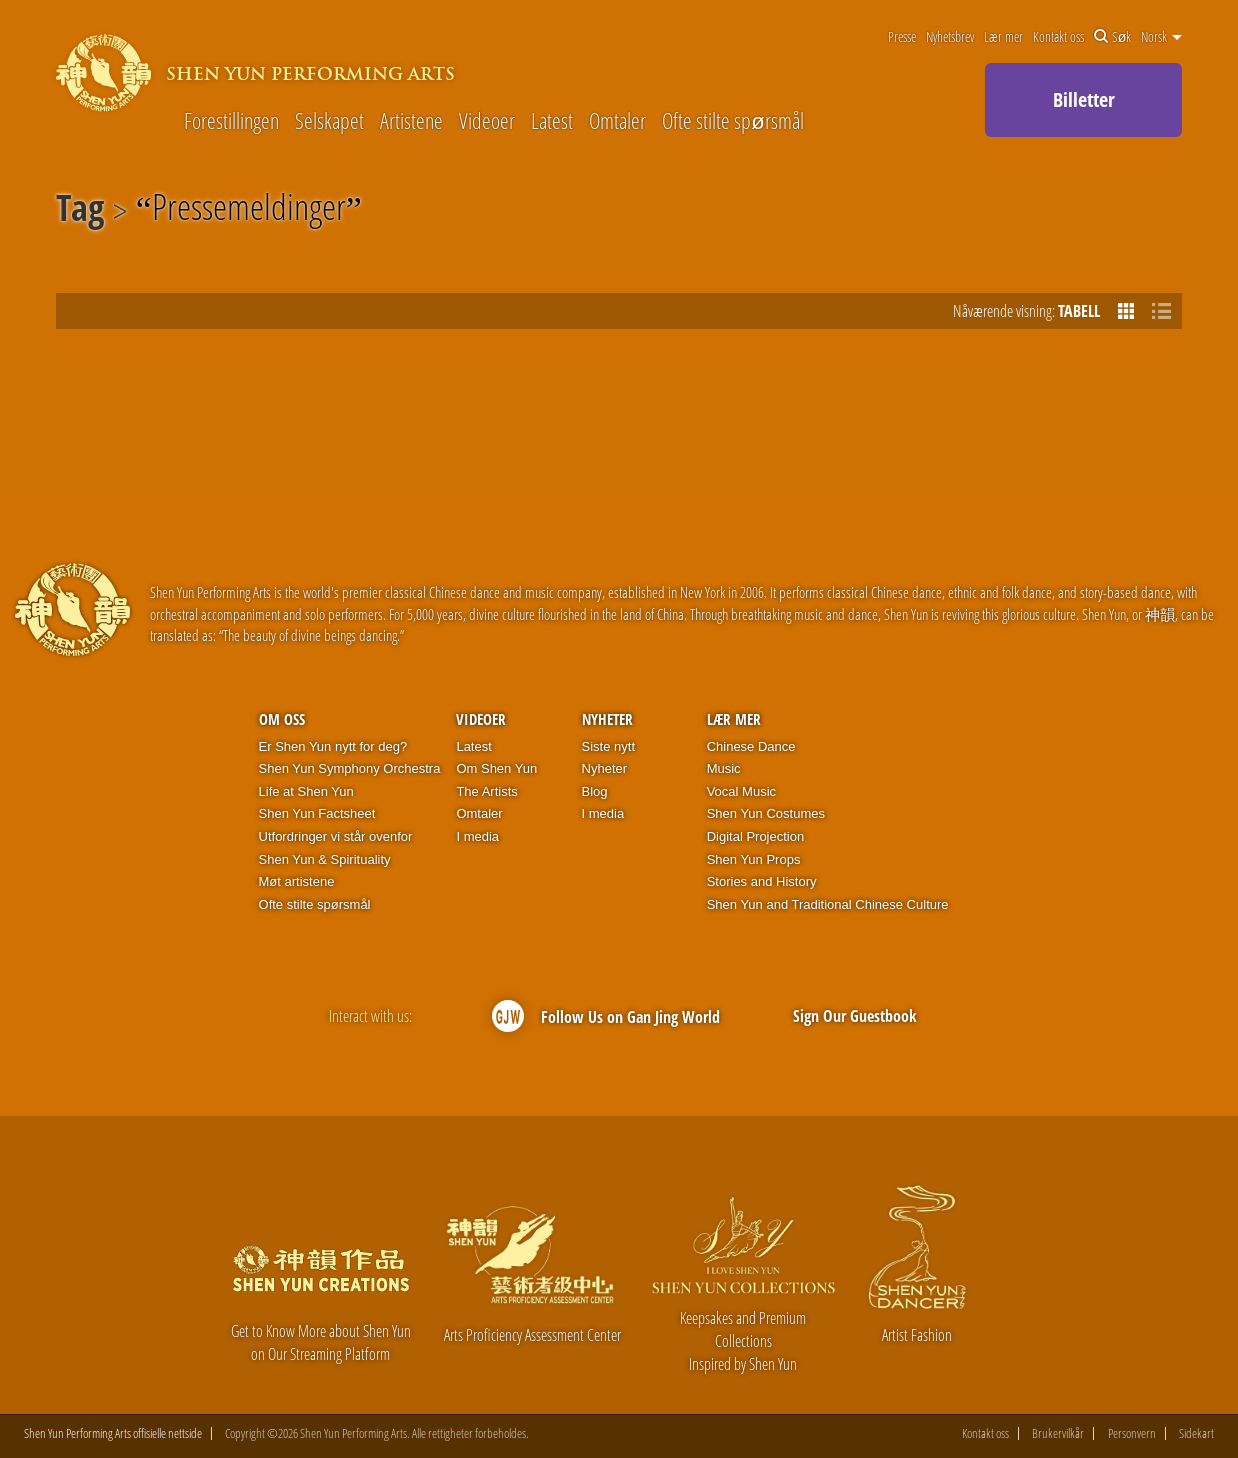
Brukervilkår (1058, 1433)
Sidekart (1196, 1433)
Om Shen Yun (496, 768)
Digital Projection (756, 836)
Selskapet (329, 120)
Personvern (1132, 1433)
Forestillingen (231, 120)
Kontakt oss (1058, 37)
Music (724, 768)
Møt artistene (297, 881)
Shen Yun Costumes (766, 813)
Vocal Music (741, 791)
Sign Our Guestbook (855, 1016)
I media (477, 836)
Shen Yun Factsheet (317, 813)
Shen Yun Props (754, 859)
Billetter (1084, 99)
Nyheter (607, 719)
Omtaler (617, 120)
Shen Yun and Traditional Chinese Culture (828, 904)
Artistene (411, 120)
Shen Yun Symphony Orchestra (350, 768)
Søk (1113, 37)
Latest (552, 120)
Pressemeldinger (249, 211)
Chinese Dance (751, 746)
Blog (595, 791)
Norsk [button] (1161, 37)
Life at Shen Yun (306, 791)
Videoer (487, 120)
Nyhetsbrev (950, 37)
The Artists (486, 791)
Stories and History (762, 881)
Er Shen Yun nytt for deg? (333, 746)
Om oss (282, 719)
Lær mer (1003, 37)
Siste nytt (608, 746)
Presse (902, 37)
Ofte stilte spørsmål (732, 120)
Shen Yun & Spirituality (325, 859)
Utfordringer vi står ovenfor (336, 836)
